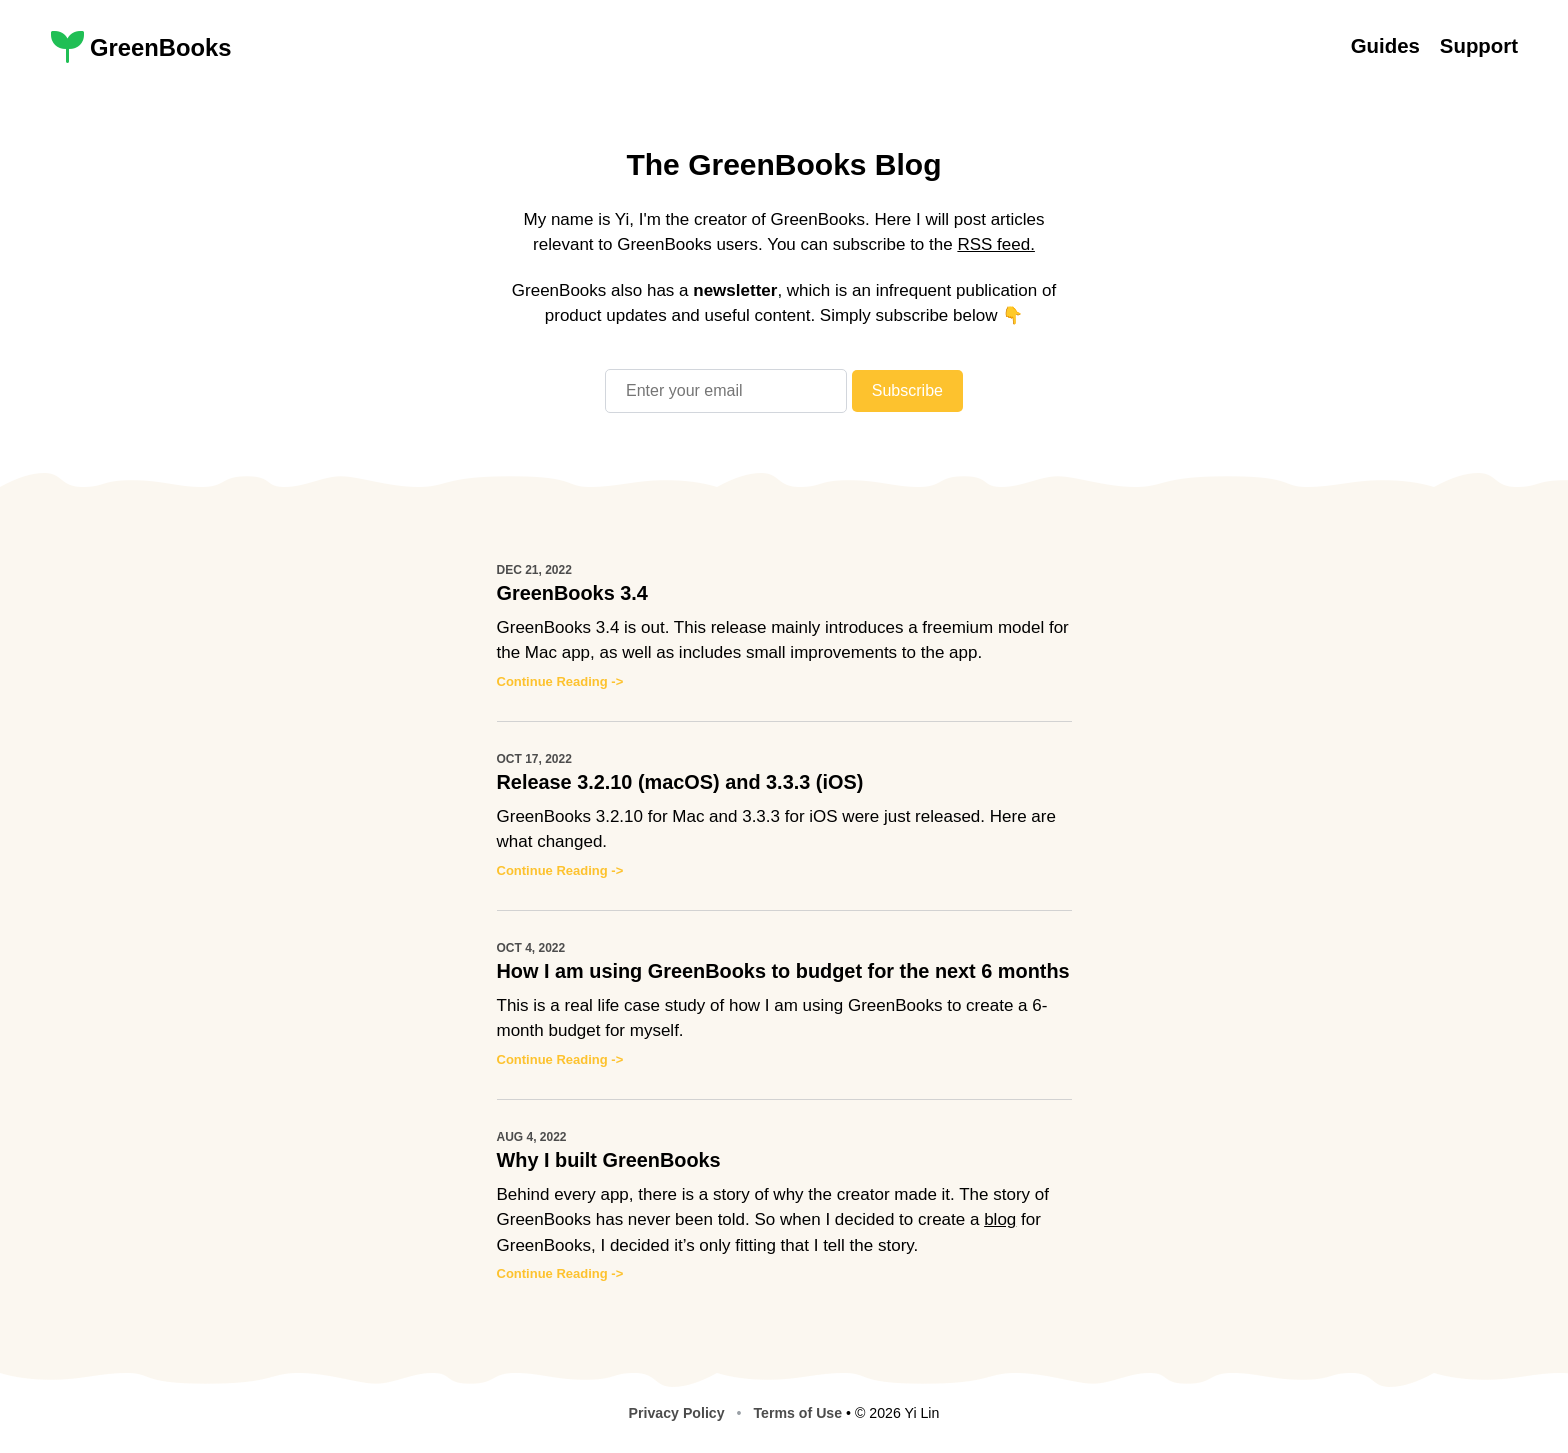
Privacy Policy (677, 1413)
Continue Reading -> (560, 681)
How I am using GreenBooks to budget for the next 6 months (783, 971)
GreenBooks (161, 47)
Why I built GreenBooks (609, 1160)
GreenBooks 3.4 (572, 593)
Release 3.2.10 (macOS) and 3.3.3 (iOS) (680, 782)
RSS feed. (996, 244)
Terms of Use (797, 1413)
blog (1000, 1219)
